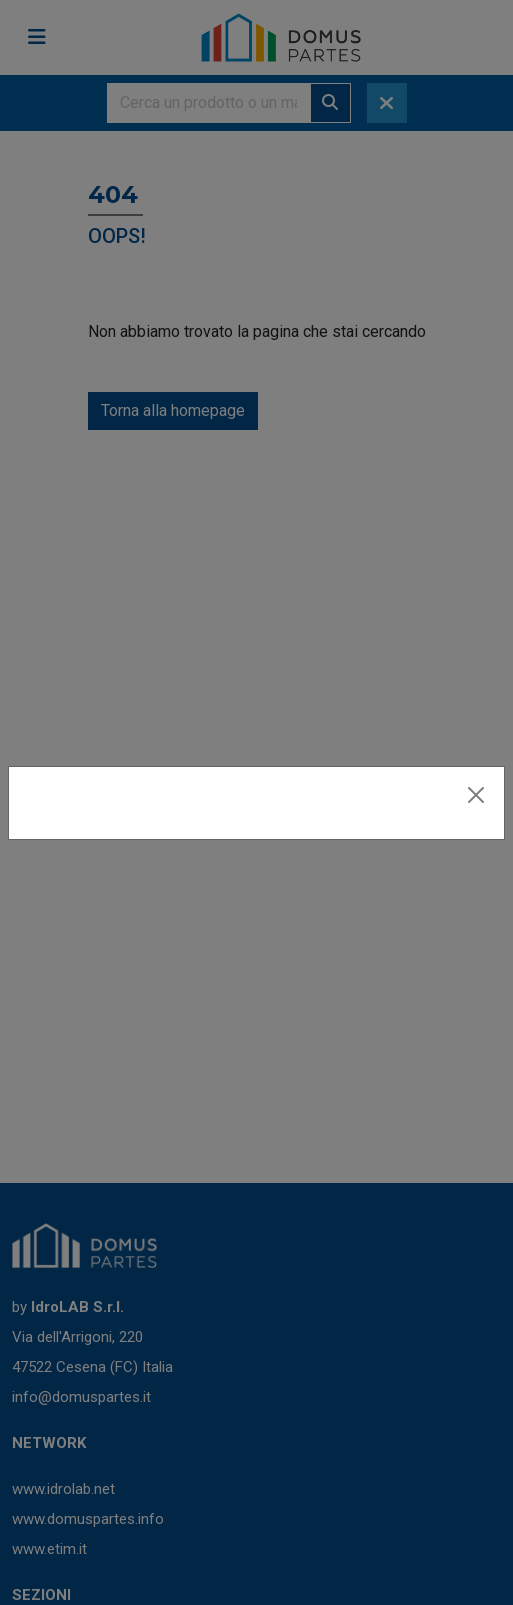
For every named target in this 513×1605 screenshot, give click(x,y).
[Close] (476, 795)
